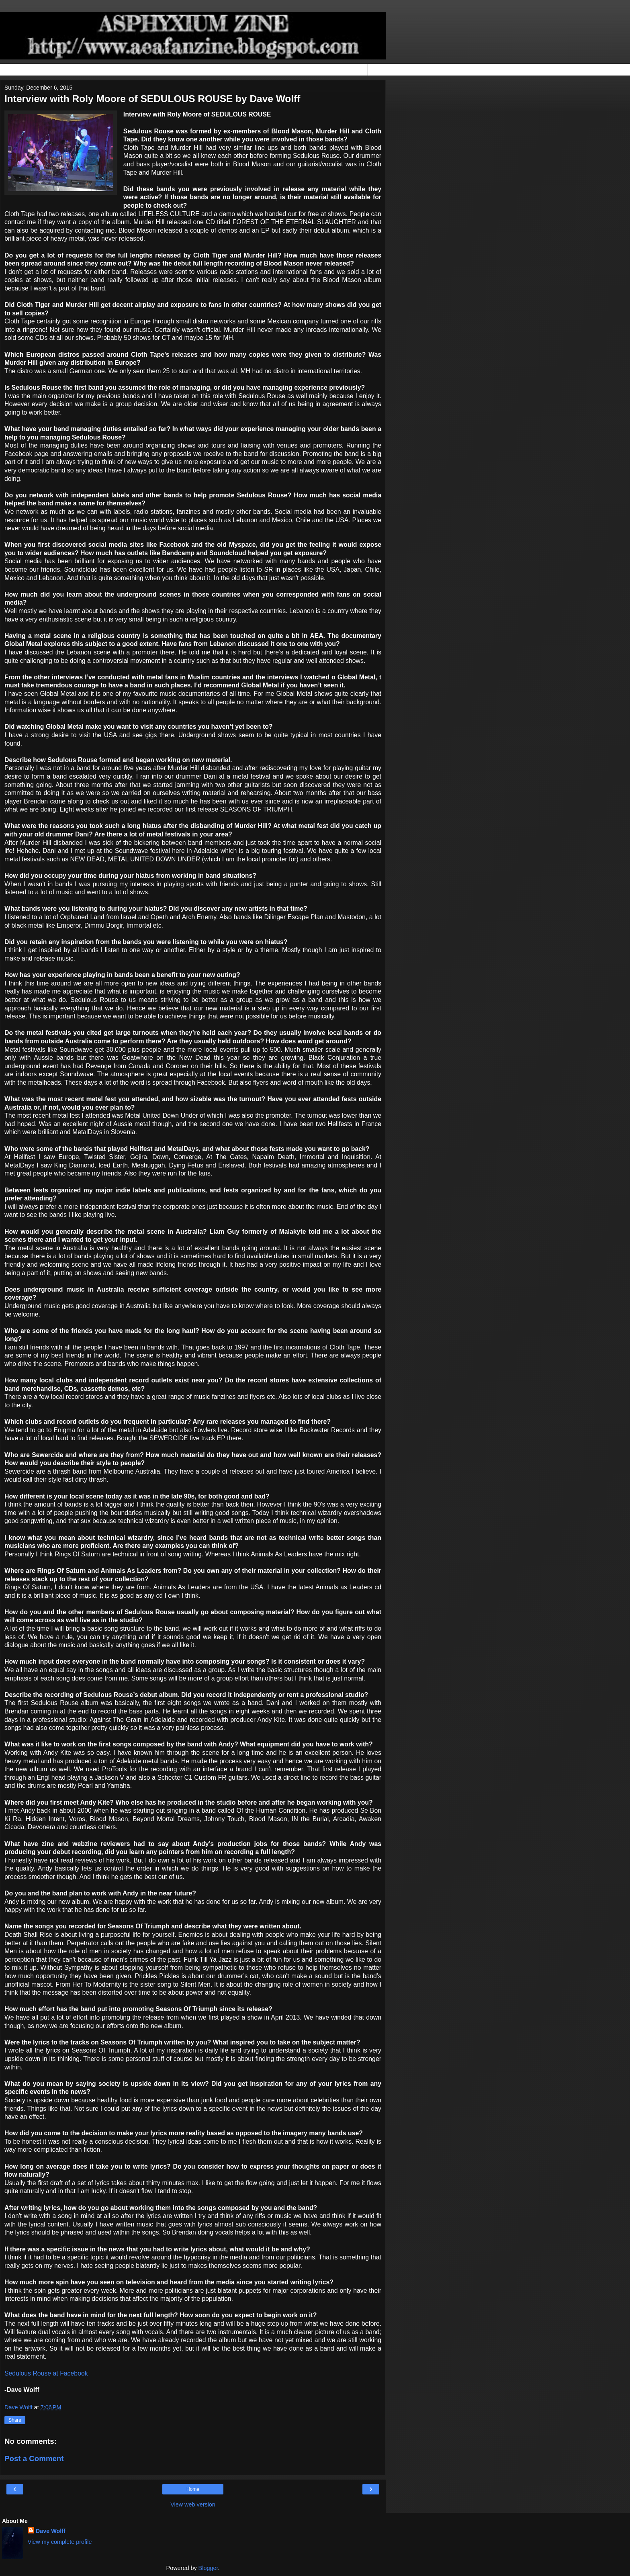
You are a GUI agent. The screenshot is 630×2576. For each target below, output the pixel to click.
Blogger (208, 2568)
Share (14, 2420)
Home (192, 2489)
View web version (192, 2504)
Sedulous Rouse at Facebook (46, 2373)
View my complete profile (60, 2542)
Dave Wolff (50, 2531)
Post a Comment (34, 2458)
